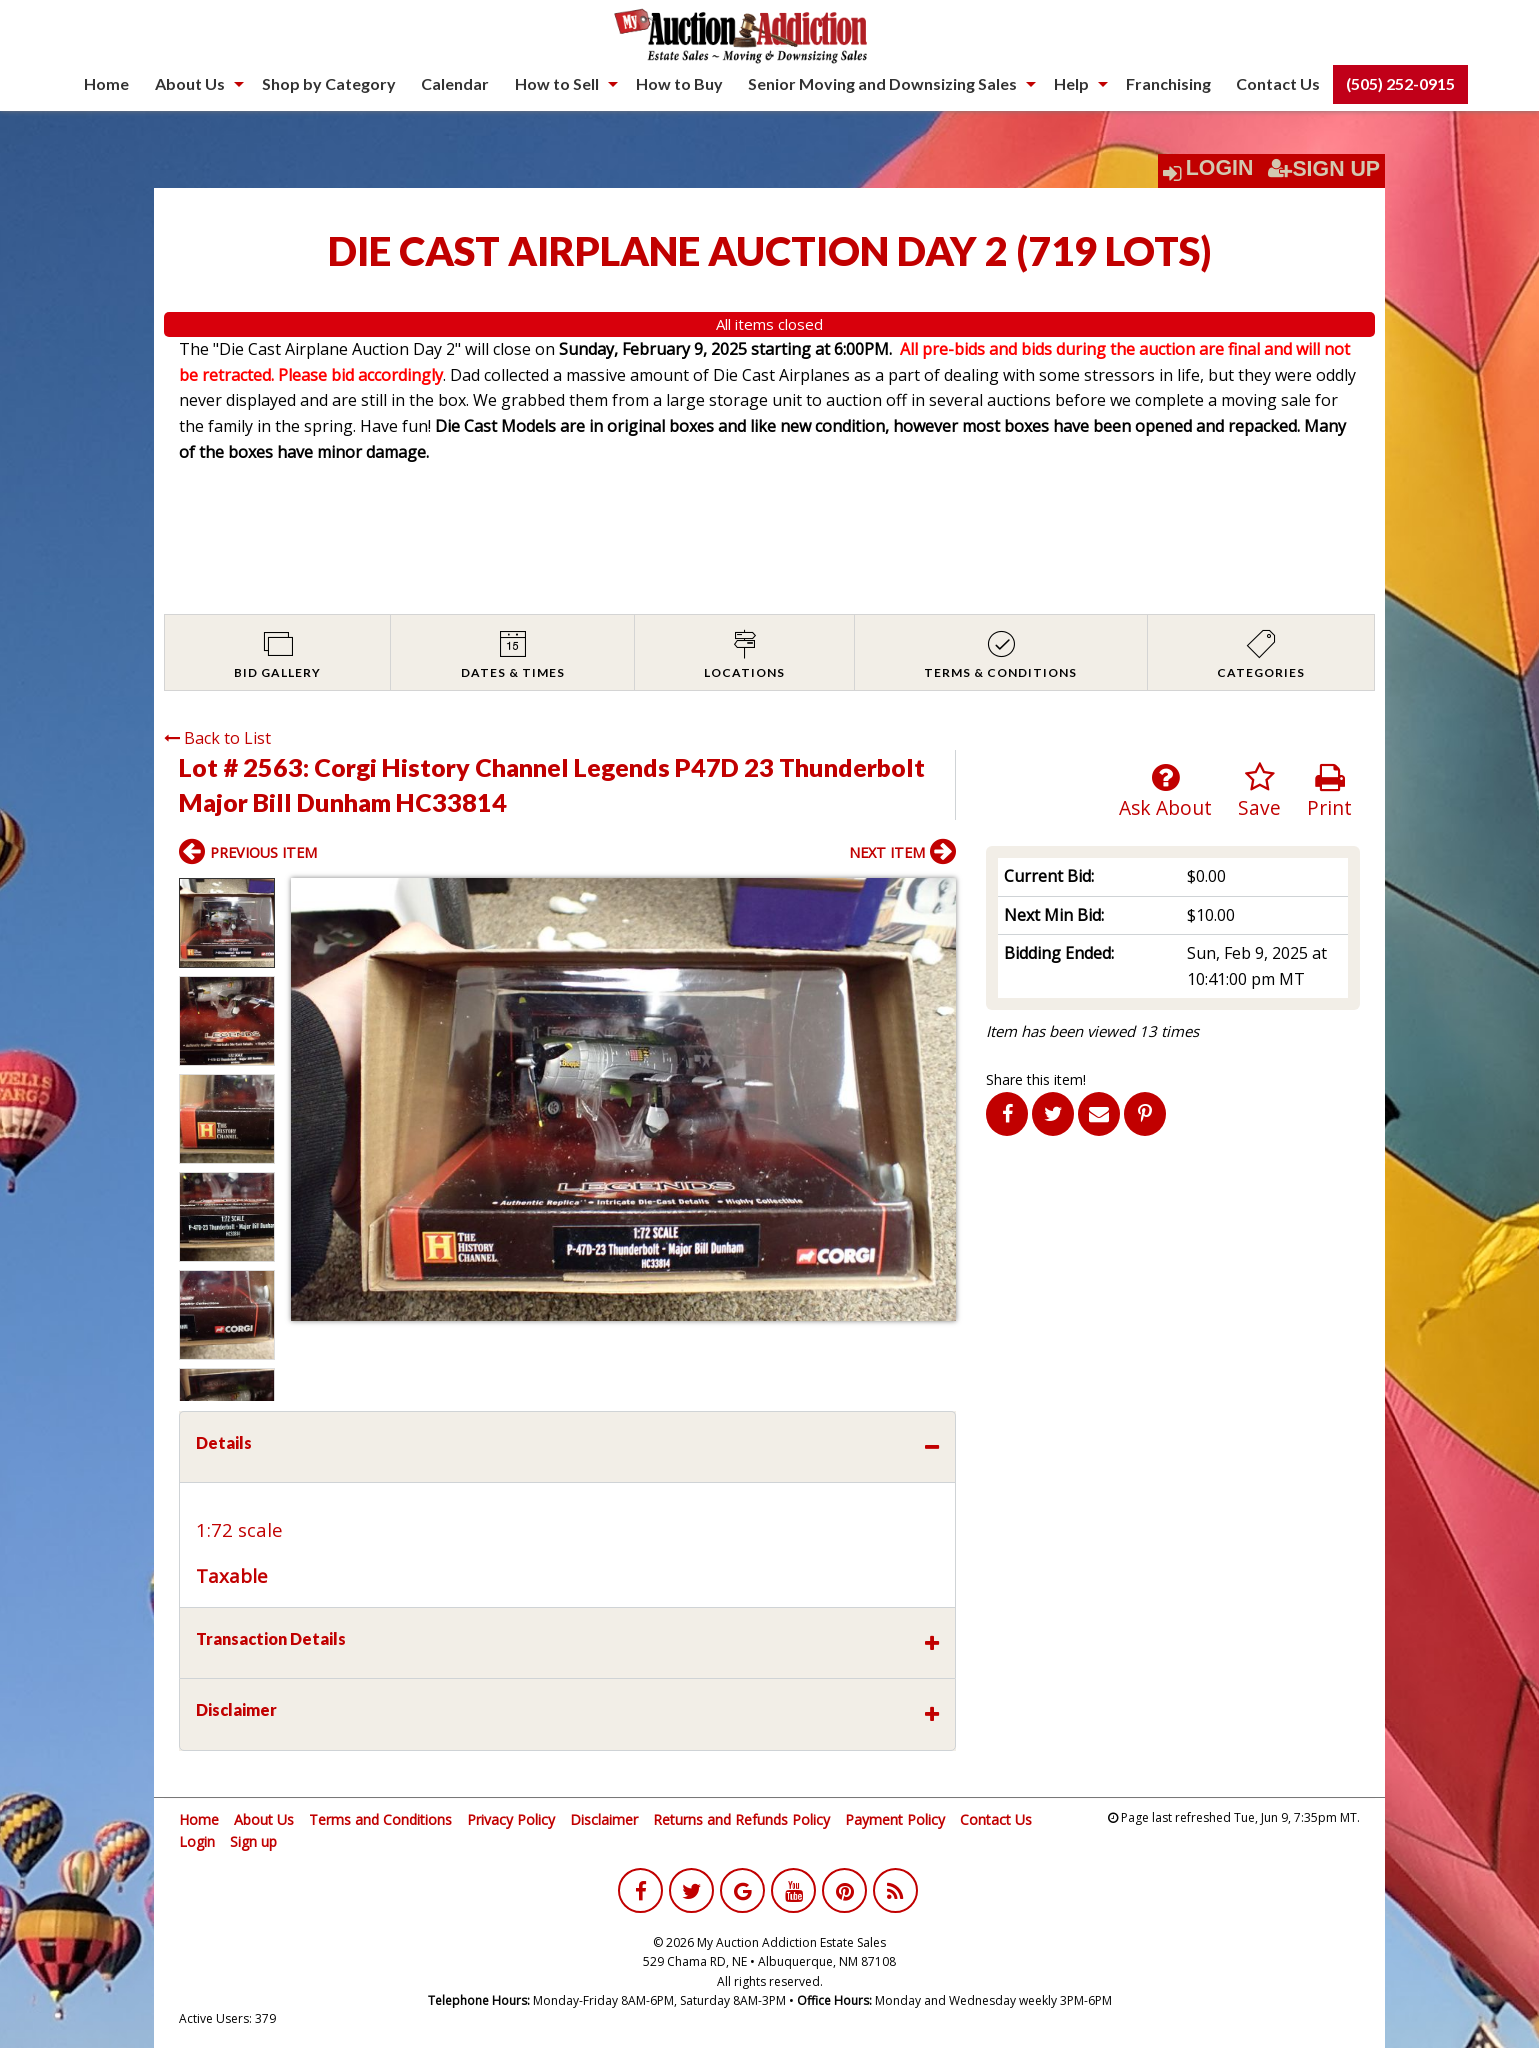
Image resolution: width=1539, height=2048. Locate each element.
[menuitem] (106, 84)
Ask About (1165, 791)
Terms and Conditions (380, 1819)
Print (1329, 791)
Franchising (1168, 83)
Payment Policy (895, 1819)
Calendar (455, 83)
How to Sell (557, 83)
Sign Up (1324, 169)
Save (1259, 791)
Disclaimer (604, 1819)
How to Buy (679, 83)
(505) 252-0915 (1400, 83)
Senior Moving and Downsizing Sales (882, 83)
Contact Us (1278, 83)
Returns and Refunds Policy (741, 1819)
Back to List (217, 738)
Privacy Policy (511, 1819)
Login (1220, 168)
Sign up (253, 1841)
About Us (190, 83)
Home (106, 83)
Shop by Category (329, 83)
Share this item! (1036, 1079)
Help (1071, 83)
